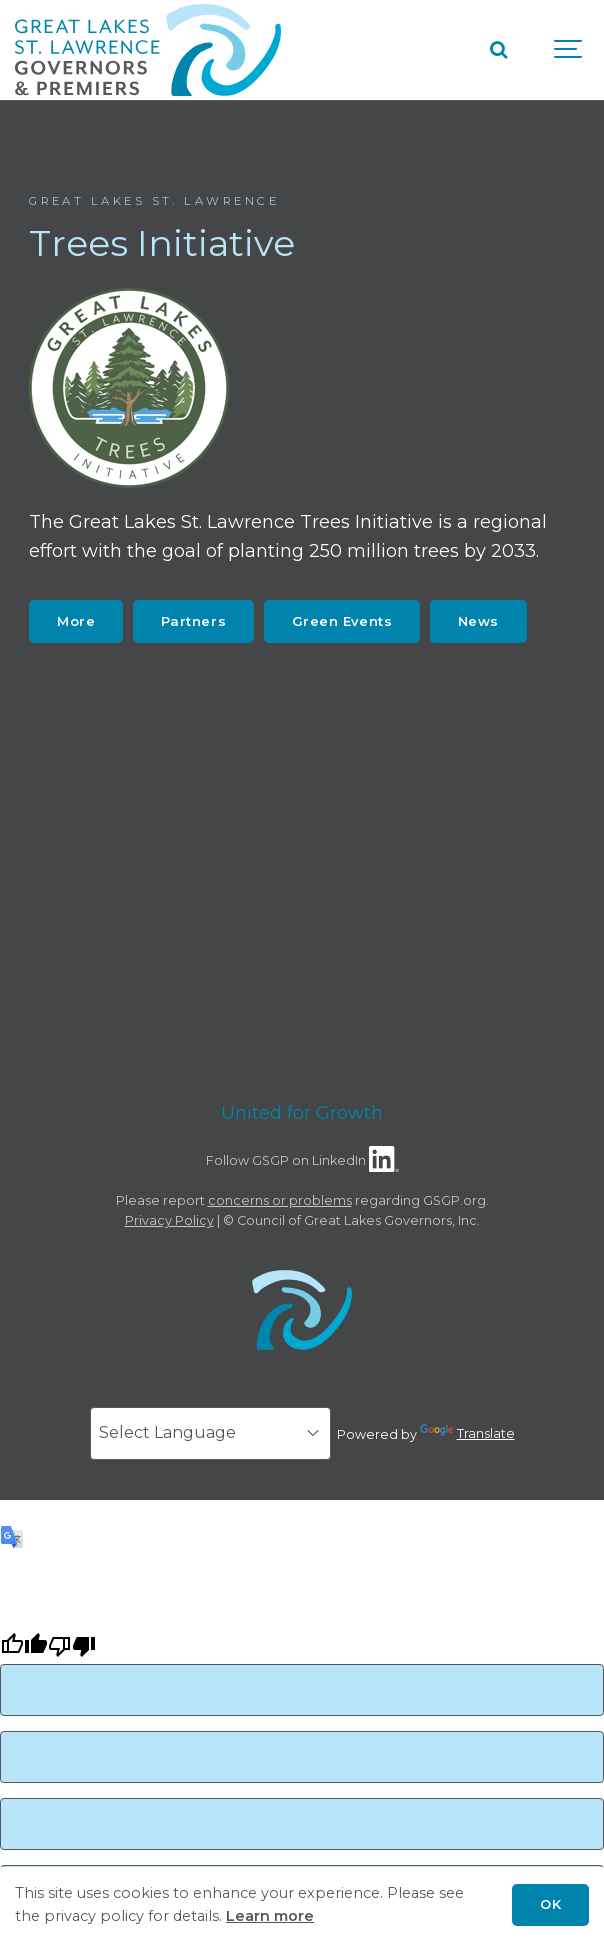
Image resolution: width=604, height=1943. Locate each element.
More (76, 621)
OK (550, 1904)
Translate (467, 1433)
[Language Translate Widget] (210, 1433)
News (478, 621)
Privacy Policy (169, 1220)
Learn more (270, 1916)
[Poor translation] (72, 1648)
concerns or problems (280, 1200)
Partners (193, 621)
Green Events (342, 621)
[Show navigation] (569, 50)
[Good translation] (24, 1648)
